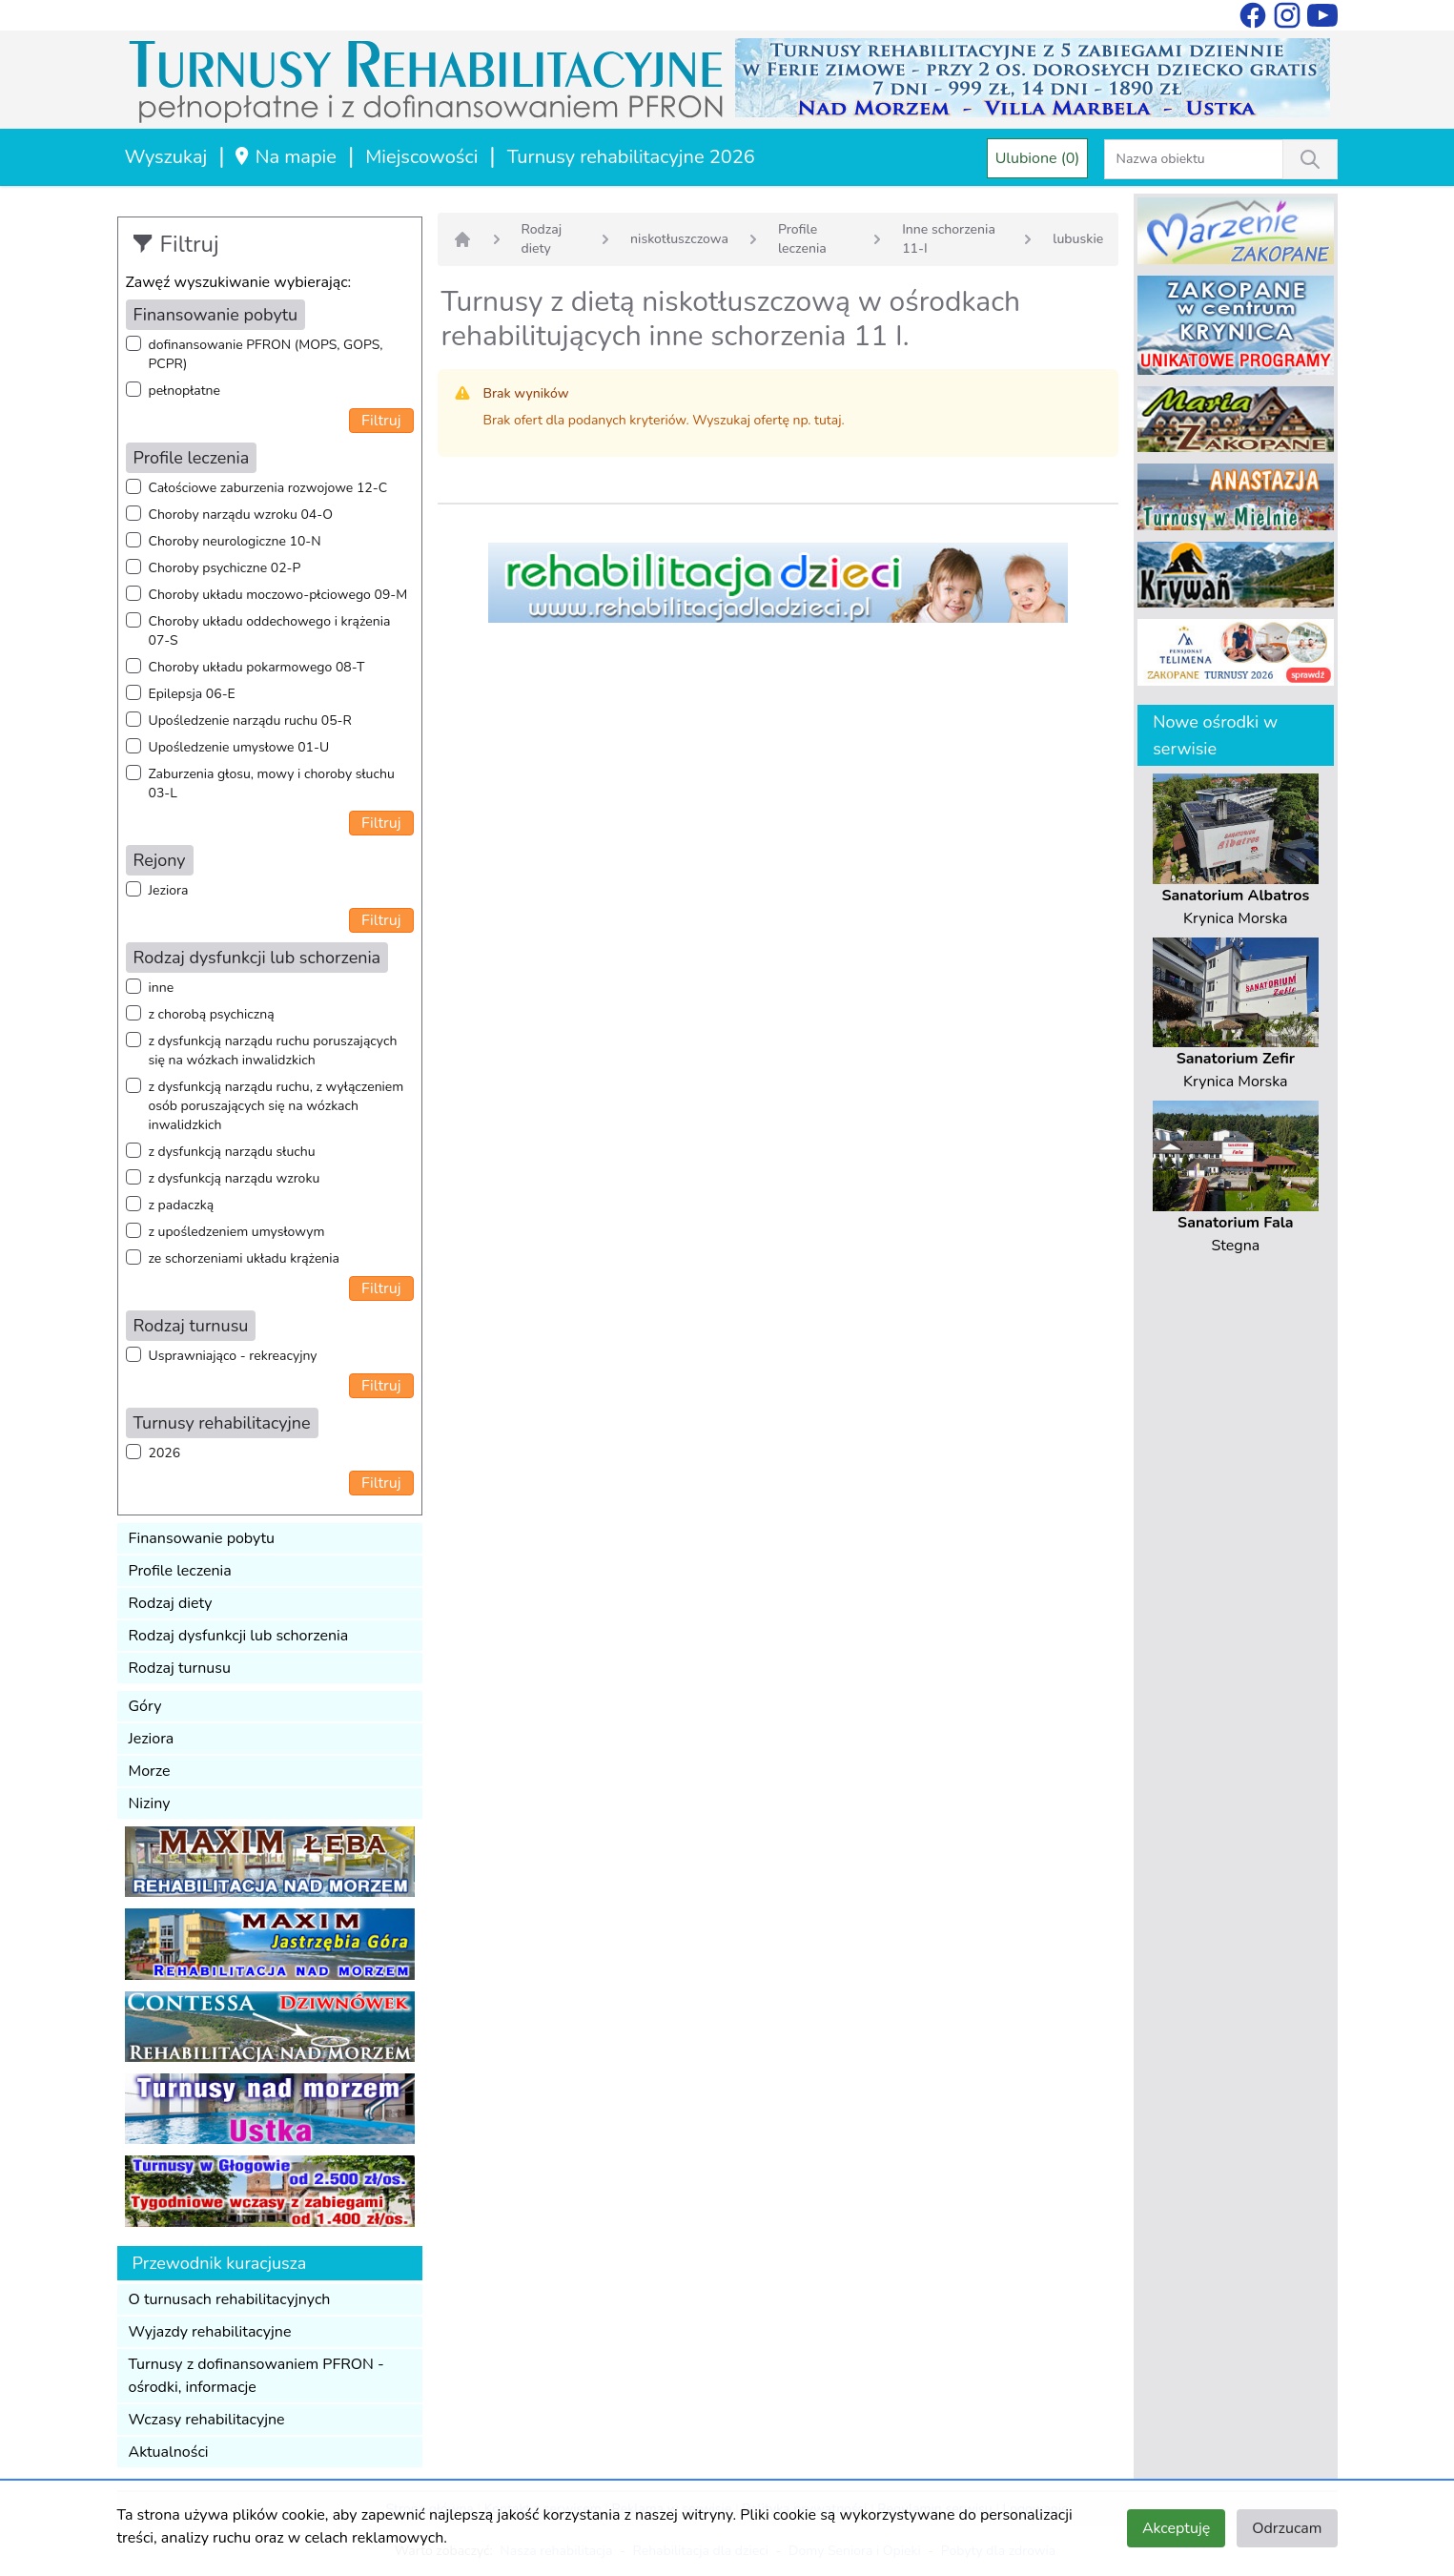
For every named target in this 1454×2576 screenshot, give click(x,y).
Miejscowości (421, 157)
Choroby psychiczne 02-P (225, 568)
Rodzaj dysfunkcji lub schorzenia (239, 1635)
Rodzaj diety (171, 1603)
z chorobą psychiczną (212, 1014)
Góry (145, 1706)
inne (161, 988)
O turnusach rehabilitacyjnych (230, 2299)
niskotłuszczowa (679, 239)
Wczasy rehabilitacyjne (207, 2419)
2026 (165, 1453)
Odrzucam (1286, 2528)
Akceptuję (1176, 2528)
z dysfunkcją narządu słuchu (232, 1152)
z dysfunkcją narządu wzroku (234, 1178)
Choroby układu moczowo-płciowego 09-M (278, 595)
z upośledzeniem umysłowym (237, 1232)
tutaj (827, 420)
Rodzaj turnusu (180, 1668)
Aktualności (169, 2452)
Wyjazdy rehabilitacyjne (210, 2331)
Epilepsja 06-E (192, 694)
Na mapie (285, 157)
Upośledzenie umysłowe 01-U (239, 747)
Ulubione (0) (1037, 158)
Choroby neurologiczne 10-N (235, 541)
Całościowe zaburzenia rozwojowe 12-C (268, 488)
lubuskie (1078, 239)
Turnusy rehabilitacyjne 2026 (631, 157)
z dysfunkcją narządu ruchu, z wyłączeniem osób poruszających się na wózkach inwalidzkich (276, 1106)
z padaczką (182, 1205)
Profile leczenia (180, 1570)
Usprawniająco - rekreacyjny (233, 1356)
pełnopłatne (185, 390)
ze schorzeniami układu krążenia (244, 1258)
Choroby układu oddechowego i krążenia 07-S (270, 630)
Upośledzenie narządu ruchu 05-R (250, 720)
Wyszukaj (166, 157)
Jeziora (169, 890)
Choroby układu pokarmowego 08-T (257, 667)
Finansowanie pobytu (202, 1538)
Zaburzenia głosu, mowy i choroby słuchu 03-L (272, 783)
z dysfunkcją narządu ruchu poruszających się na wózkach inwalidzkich (273, 1050)
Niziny (150, 1803)
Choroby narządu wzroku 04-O (241, 514)
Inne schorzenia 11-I (948, 239)
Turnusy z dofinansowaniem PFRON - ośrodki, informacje (256, 2376)
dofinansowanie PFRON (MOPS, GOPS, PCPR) (266, 354)
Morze (150, 1771)
